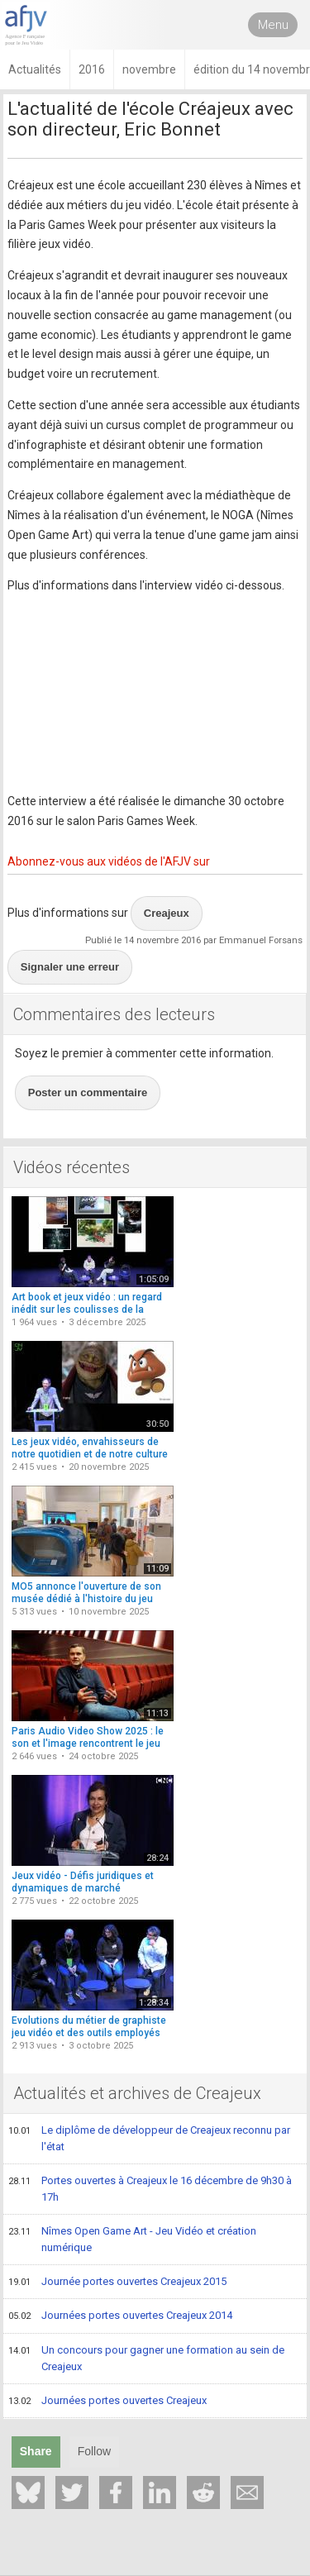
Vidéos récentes (71, 1167)
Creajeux (166, 913)
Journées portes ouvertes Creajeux (107, 2401)
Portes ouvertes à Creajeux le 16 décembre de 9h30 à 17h (150, 2188)
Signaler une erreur (70, 967)
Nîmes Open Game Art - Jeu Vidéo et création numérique (132, 2239)
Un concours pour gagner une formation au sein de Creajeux (146, 2358)
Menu (273, 24)
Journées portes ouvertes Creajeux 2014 (120, 2316)
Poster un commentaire (88, 1092)
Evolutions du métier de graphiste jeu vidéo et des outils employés (89, 2027)
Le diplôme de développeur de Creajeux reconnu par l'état (149, 2138)
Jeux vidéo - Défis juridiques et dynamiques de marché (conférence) (83, 1888)
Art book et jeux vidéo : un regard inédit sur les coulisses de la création (87, 1310)
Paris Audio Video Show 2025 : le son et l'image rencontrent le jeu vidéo (88, 1744)
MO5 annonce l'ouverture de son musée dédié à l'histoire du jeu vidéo (86, 1599)
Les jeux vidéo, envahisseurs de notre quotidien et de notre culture (90, 1448)
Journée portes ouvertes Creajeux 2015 (117, 2282)
